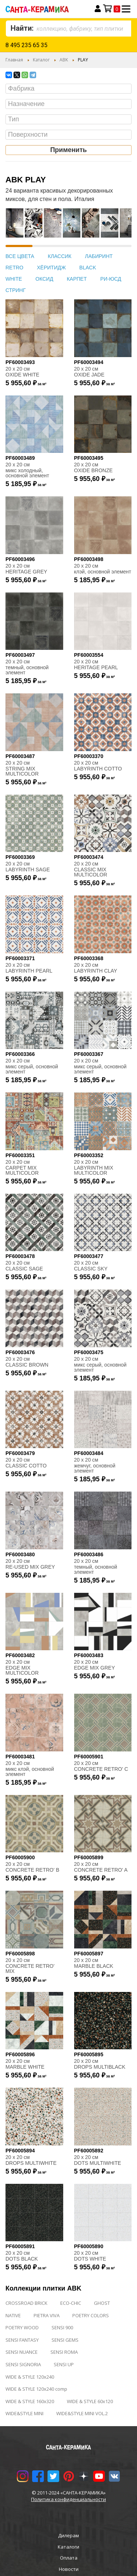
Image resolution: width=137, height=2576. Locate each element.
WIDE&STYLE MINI (24, 2413)
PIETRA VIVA (47, 2315)
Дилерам (68, 2535)
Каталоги (68, 2546)
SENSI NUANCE (21, 2352)
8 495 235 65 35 (26, 45)
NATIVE (13, 2315)
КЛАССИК (60, 256)
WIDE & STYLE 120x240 (29, 2377)
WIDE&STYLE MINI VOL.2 (82, 2413)
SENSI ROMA (64, 2352)
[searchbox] (70, 89)
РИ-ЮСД (110, 279)
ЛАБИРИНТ (99, 256)
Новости (69, 2569)
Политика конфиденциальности (68, 2499)
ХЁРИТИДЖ (51, 267)
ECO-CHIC (70, 2303)
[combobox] (68, 28)
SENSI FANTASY (22, 2340)
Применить (68, 150)
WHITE (13, 279)
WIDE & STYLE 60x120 (90, 2401)
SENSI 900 (62, 2327)
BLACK (87, 267)
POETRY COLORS (90, 2315)
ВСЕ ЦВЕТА (19, 256)
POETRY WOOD (22, 2327)
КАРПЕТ (77, 279)
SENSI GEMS (65, 2340)
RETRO (14, 267)
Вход (97, 8)
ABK (64, 60)
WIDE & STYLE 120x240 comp (36, 2389)
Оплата (68, 2557)
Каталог (41, 60)
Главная (14, 60)
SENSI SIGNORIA (23, 2364)
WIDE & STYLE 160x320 (29, 2401)
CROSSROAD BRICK (26, 2303)
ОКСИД (44, 279)
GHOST (102, 2303)
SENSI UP (64, 2364)
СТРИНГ (15, 290)
